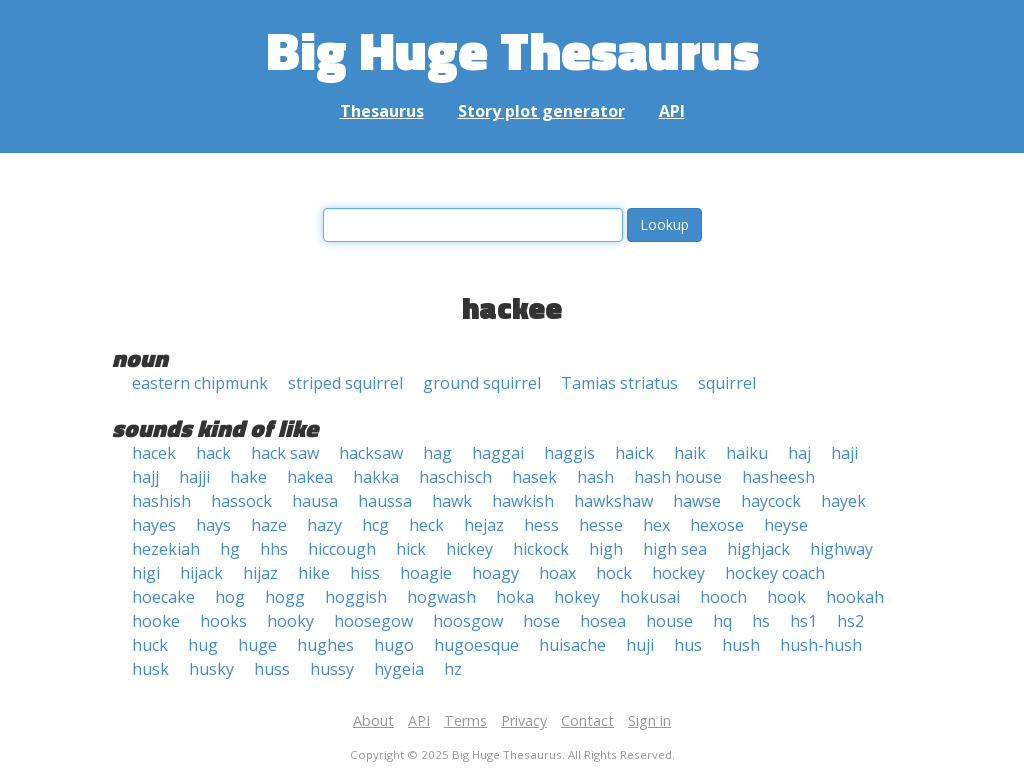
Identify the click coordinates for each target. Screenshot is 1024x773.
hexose (717, 525)
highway (841, 549)
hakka (376, 477)
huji (640, 645)
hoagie (426, 573)
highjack (758, 549)
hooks (223, 621)
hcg (375, 525)
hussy (332, 669)
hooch (723, 597)
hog (230, 597)
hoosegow (373, 621)
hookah (855, 597)
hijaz (260, 573)
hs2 (850, 621)
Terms (465, 720)
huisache (572, 645)
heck (426, 525)
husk (150, 669)
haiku (747, 453)
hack (213, 453)
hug (203, 645)
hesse (601, 525)
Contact (587, 720)
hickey (469, 549)
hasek (534, 477)
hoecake (163, 597)
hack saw (285, 453)
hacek (154, 453)
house (669, 621)
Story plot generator (541, 111)
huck (150, 645)
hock (614, 573)
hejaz (484, 525)
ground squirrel (482, 383)
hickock (541, 549)
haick (634, 453)
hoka (515, 597)
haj (799, 453)
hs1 (803, 621)
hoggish (356, 597)
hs (761, 621)
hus (688, 645)
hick (411, 549)
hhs (274, 549)
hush (741, 645)
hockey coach (775, 573)
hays (213, 525)
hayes (154, 525)
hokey (577, 597)
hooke (156, 621)
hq (722, 621)
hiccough (342, 549)
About (373, 720)
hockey (678, 573)
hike (314, 573)
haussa (385, 501)
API (672, 111)
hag (437, 453)
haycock (771, 501)
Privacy (524, 720)
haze (269, 525)
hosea (603, 621)
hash (595, 477)
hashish (161, 501)
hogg (285, 597)
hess (541, 525)
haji (844, 453)
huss (272, 669)
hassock (241, 501)
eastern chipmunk (200, 383)
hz (453, 669)
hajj (145, 477)
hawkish (523, 501)
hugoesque (476, 645)
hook (786, 597)
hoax (557, 573)
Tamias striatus (619, 383)
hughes (325, 645)
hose (541, 621)
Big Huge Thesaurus (512, 49)
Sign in (649, 720)
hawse (697, 501)
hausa (315, 501)
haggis (569, 453)
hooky (290, 621)
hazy (324, 525)
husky (211, 669)
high (606, 549)
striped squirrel (345, 383)
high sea (675, 549)
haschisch (455, 477)
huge (257, 645)
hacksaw (371, 453)
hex (656, 525)
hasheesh (778, 477)
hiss (365, 573)
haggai (498, 453)
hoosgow (468, 621)
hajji (194, 477)
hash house (678, 477)
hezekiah (166, 549)
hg (230, 549)
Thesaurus (382, 111)
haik (690, 453)
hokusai (650, 597)
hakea (310, 477)
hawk (452, 501)
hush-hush (821, 645)
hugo (394, 645)
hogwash (441, 597)
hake (248, 477)
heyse (786, 525)
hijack (201, 573)
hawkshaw (613, 501)
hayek (843, 501)
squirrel (727, 383)
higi (146, 573)
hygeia (399, 669)
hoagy (495, 573)
